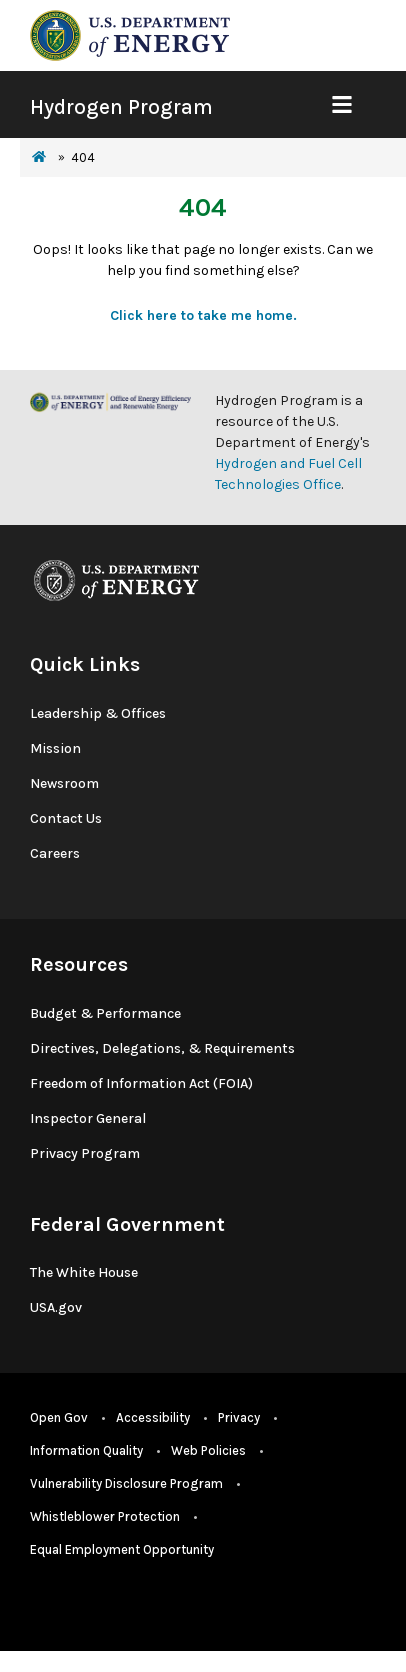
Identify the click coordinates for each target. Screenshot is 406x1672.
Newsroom (64, 783)
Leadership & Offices (98, 713)
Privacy (239, 1417)
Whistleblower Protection (105, 1516)
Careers (55, 853)
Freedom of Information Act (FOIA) (141, 1083)
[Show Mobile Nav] (341, 104)
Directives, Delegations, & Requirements (162, 1048)
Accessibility (153, 1417)
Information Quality (86, 1450)
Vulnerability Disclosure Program (126, 1483)
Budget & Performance (105, 1013)
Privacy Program (85, 1153)
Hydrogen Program (121, 107)
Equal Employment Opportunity (122, 1549)
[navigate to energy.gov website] (130, 34)
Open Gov (59, 1417)
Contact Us (66, 818)
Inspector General (88, 1118)
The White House (84, 1272)
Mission (55, 748)
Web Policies (208, 1450)
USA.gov (56, 1307)
